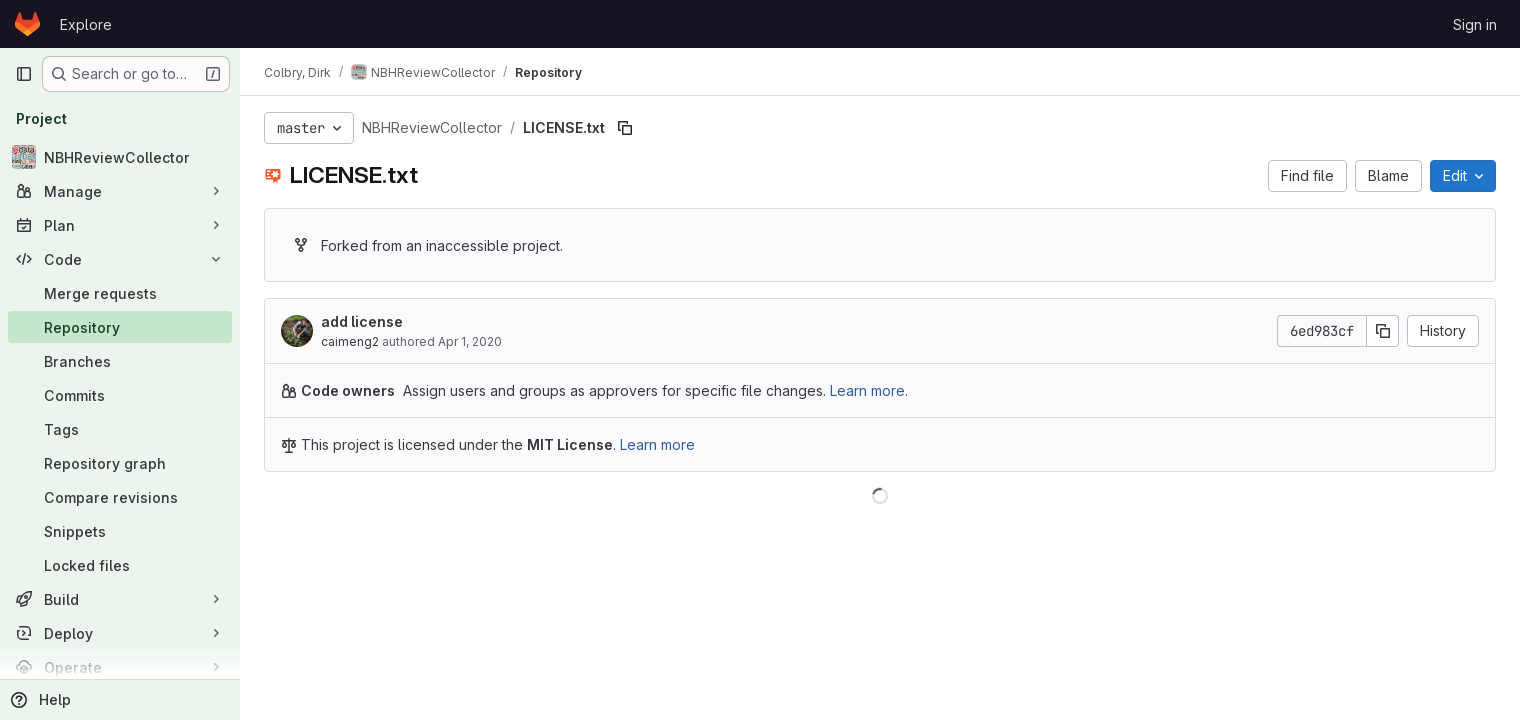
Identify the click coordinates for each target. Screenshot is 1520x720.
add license (362, 321)
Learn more (657, 444)
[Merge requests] (120, 293)
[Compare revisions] (120, 497)
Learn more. (869, 390)
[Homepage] (27, 24)
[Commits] (120, 395)
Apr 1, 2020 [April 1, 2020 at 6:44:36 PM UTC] (470, 341)
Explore (86, 24)
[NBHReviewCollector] (120, 157)
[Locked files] (120, 565)
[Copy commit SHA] (1383, 331)
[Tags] (120, 429)
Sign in (1475, 24)
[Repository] (120, 327)
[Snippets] (120, 531)
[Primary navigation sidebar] (24, 74)
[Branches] (120, 361)
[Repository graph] (120, 463)
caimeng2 (350, 341)
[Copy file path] (625, 128)
